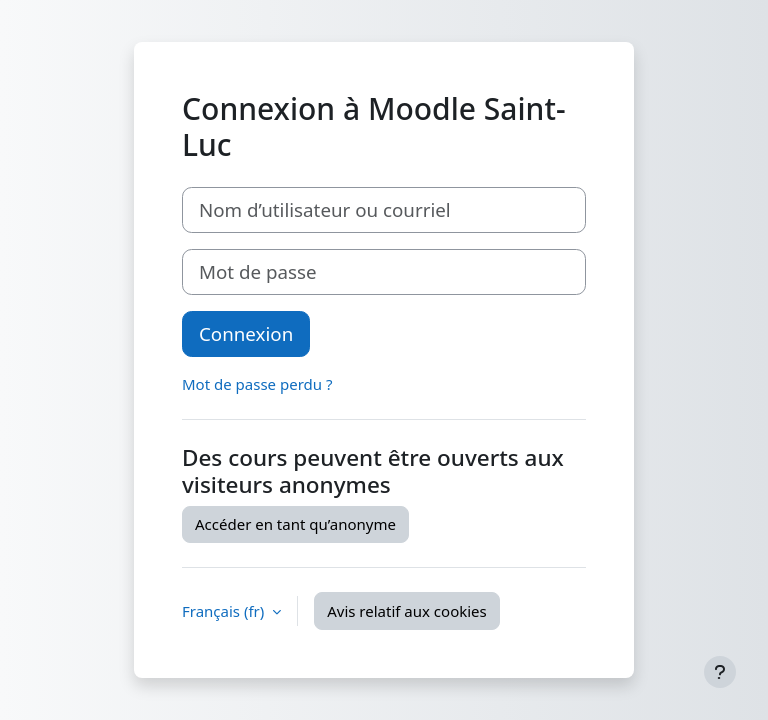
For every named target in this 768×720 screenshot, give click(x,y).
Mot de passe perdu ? (257, 384)
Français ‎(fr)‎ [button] (225, 611)
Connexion (246, 333)
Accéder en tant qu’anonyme (295, 524)
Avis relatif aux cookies (407, 611)
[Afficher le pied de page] (720, 672)
